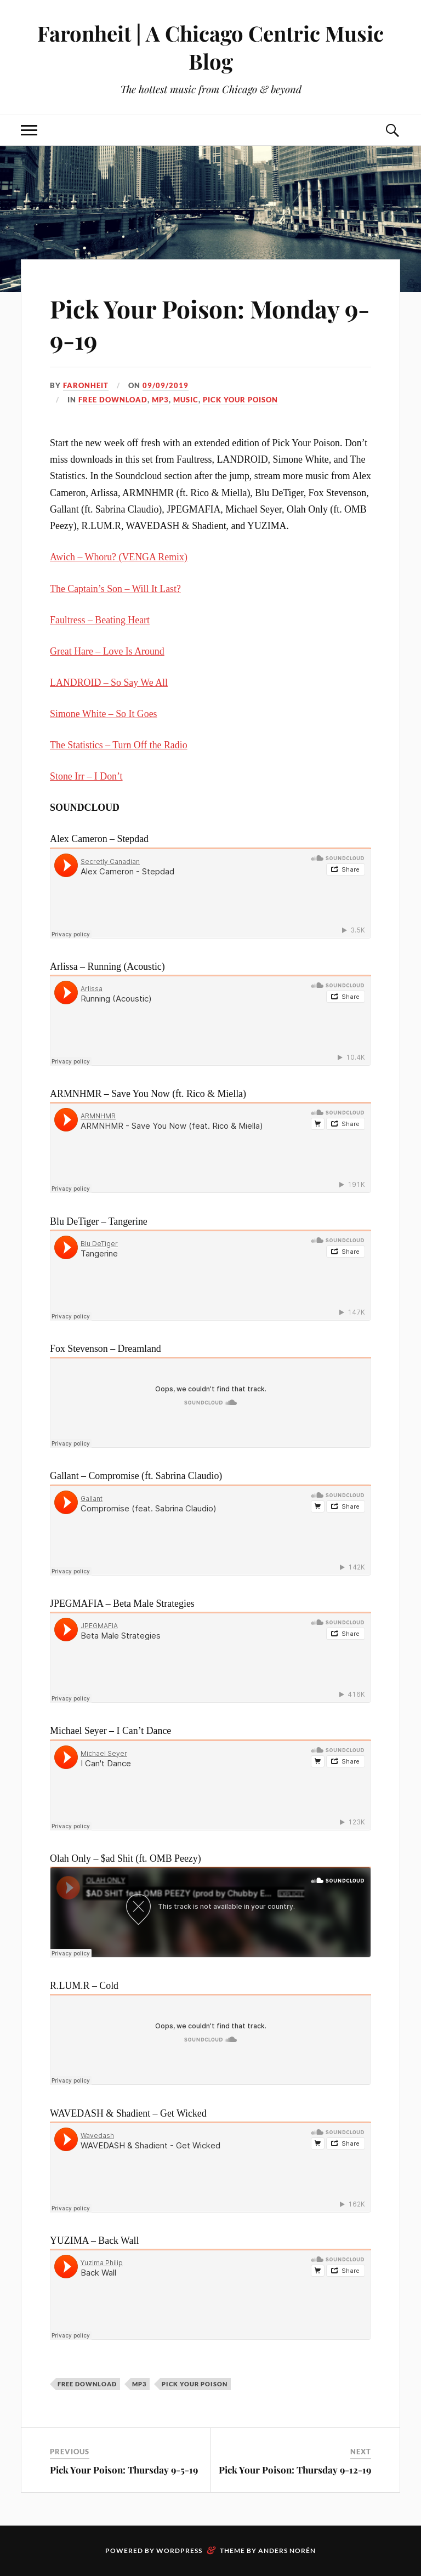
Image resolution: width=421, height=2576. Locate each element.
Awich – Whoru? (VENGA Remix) (118, 556)
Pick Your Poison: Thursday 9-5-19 (124, 2470)
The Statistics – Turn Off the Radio (118, 745)
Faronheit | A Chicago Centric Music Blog (210, 47)
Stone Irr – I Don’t (86, 776)
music (185, 399)
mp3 (160, 399)
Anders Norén (287, 2550)
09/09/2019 (166, 385)
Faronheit (86, 385)
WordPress (179, 2550)
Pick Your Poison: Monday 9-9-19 (209, 324)
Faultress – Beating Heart (100, 620)
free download (112, 399)
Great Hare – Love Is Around (107, 651)
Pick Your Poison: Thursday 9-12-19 (295, 2470)
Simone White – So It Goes (103, 713)
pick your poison (240, 399)
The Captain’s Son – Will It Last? (115, 588)
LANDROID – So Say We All (109, 682)
